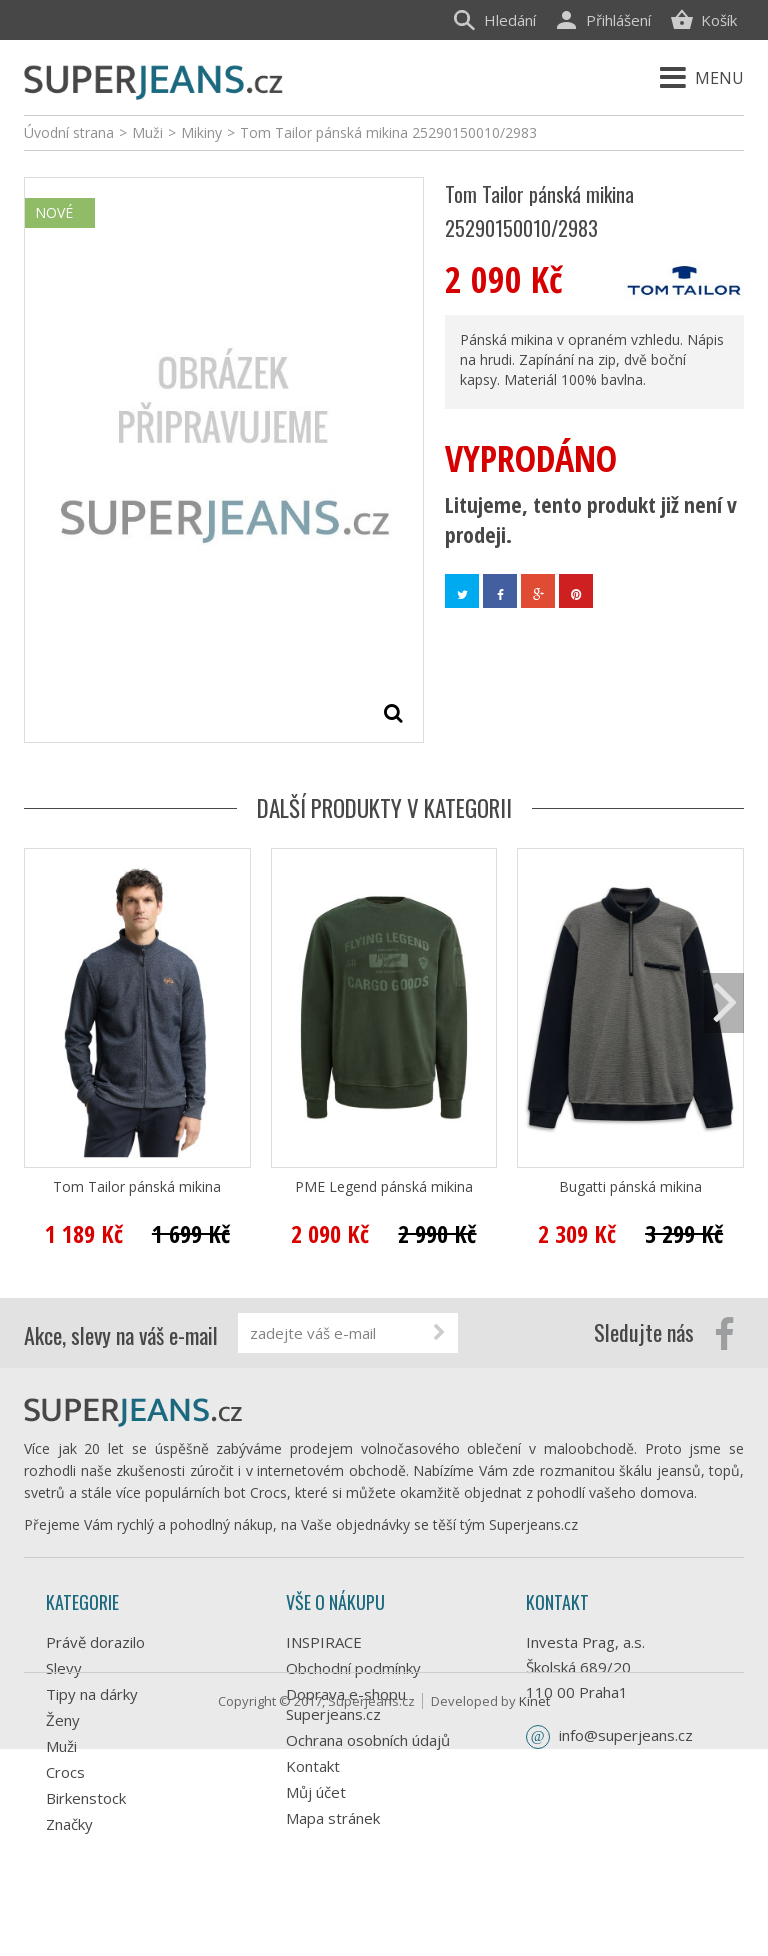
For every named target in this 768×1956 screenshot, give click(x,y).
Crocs (65, 1772)
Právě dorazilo (95, 1642)
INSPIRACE (324, 1642)
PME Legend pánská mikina (384, 1187)
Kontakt (313, 1766)
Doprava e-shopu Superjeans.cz (346, 1704)
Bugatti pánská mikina (630, 1187)
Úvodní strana (69, 132)
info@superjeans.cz (626, 1735)
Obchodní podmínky (353, 1668)
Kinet (534, 1908)
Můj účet (316, 1792)
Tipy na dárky (92, 1694)
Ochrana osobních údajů (368, 1740)
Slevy (64, 1668)
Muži (61, 1746)
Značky (69, 1824)
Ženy (63, 1720)
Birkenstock (86, 1798)
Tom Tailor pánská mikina (137, 1187)
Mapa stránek (333, 1818)
